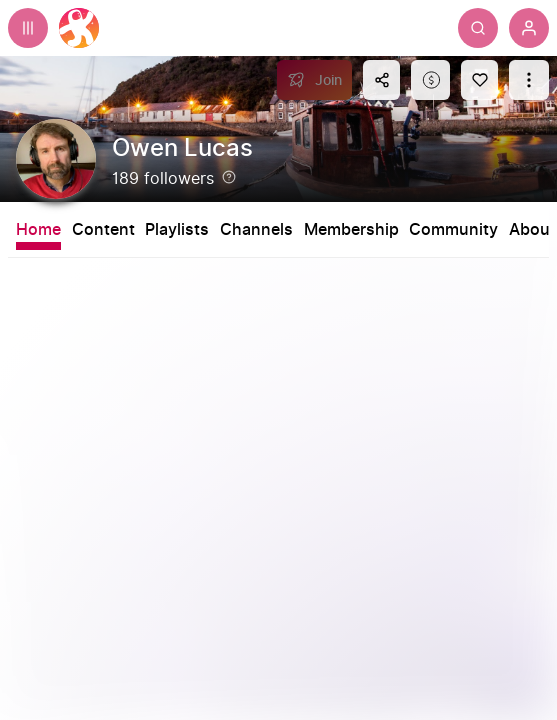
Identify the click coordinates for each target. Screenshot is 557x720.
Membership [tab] (351, 230)
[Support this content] (430, 80)
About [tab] (532, 230)
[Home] (79, 28)
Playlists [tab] (177, 230)
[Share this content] (381, 80)
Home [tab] (38, 230)
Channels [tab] (256, 230)
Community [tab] (453, 230)
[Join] (314, 80)
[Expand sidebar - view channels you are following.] (28, 28)
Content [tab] (103, 230)
